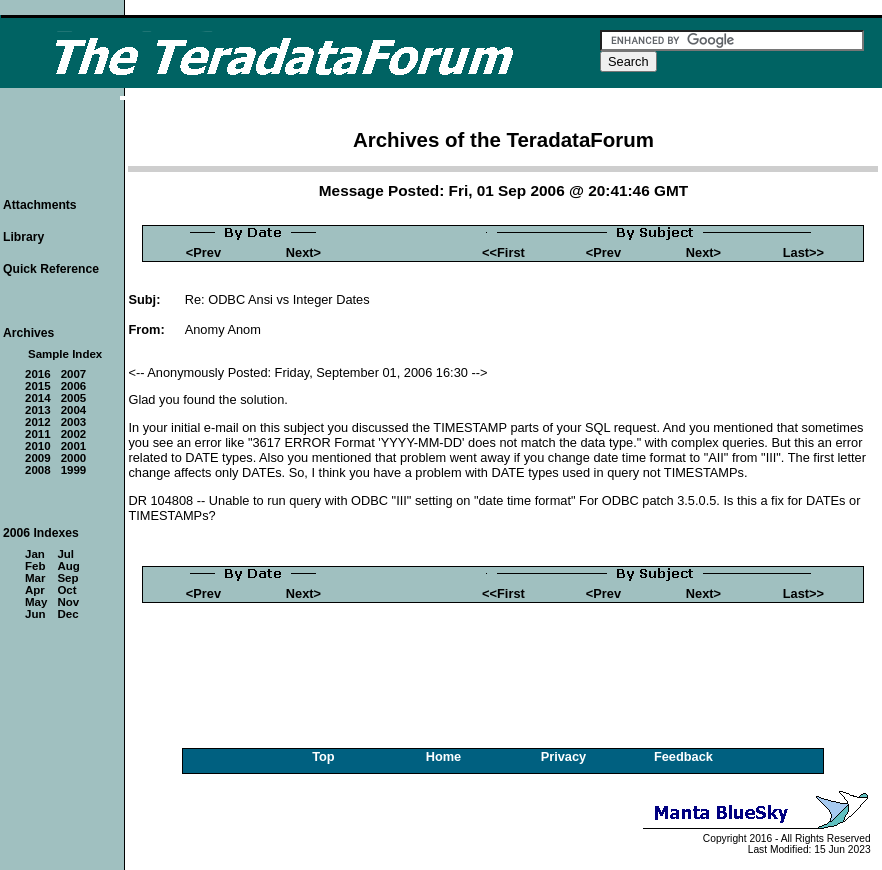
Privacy (564, 756)
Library (23, 237)
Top (323, 756)
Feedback (683, 756)
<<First (503, 252)
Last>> (803, 252)
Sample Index (65, 354)
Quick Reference (51, 269)
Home (444, 756)
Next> (303, 252)
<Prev (203, 252)
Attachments (40, 205)
